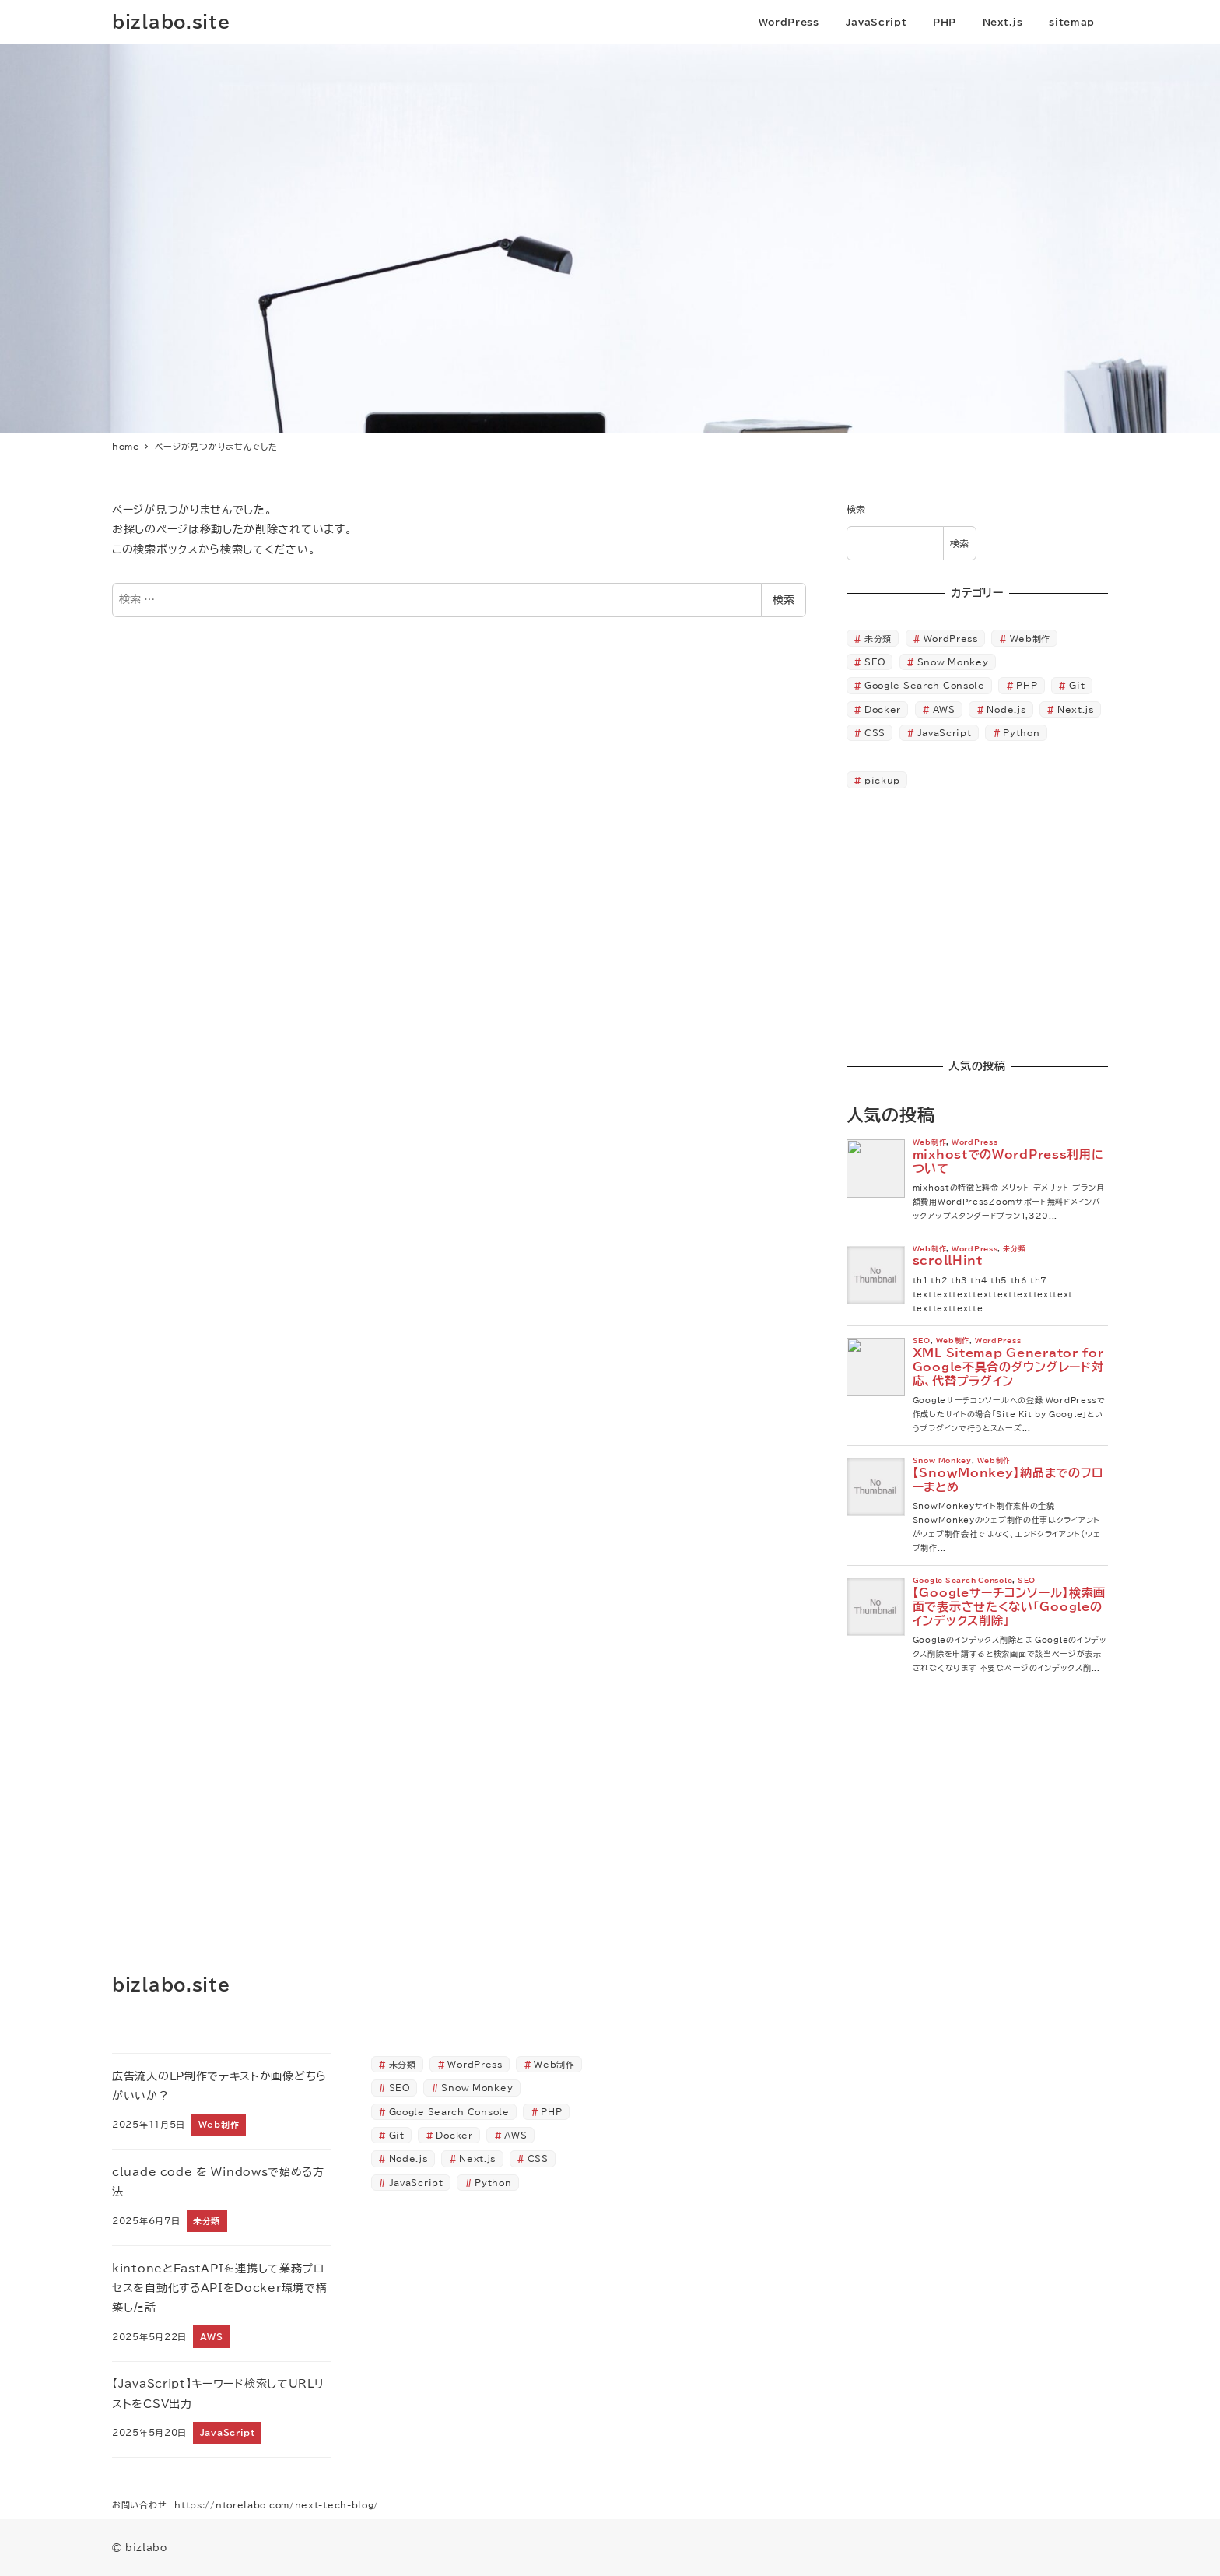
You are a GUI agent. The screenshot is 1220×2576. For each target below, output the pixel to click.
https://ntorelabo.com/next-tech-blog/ (276, 2505)
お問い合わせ (139, 2505)
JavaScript (944, 732)
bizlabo (146, 2547)
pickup (882, 780)
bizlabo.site (171, 21)
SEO (874, 662)
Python (1021, 732)
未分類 (878, 638)
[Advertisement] (977, 925)
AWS (944, 709)
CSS (874, 732)
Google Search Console (924, 685)
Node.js (1006, 709)
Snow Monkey (953, 662)
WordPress (951, 638)
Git (1077, 685)
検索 (783, 600)
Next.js (1075, 709)
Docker (882, 709)
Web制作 (1030, 638)
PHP (1026, 685)
